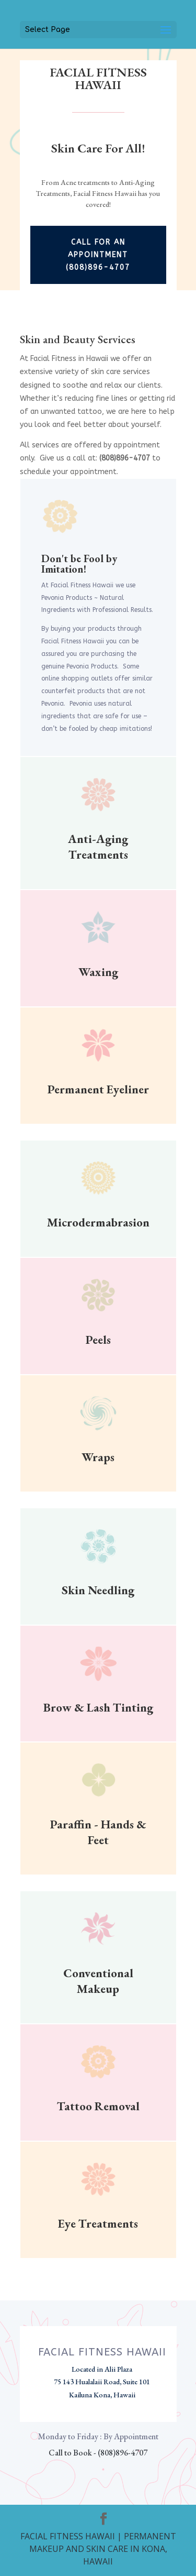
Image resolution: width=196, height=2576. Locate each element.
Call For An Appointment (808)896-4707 (98, 255)
